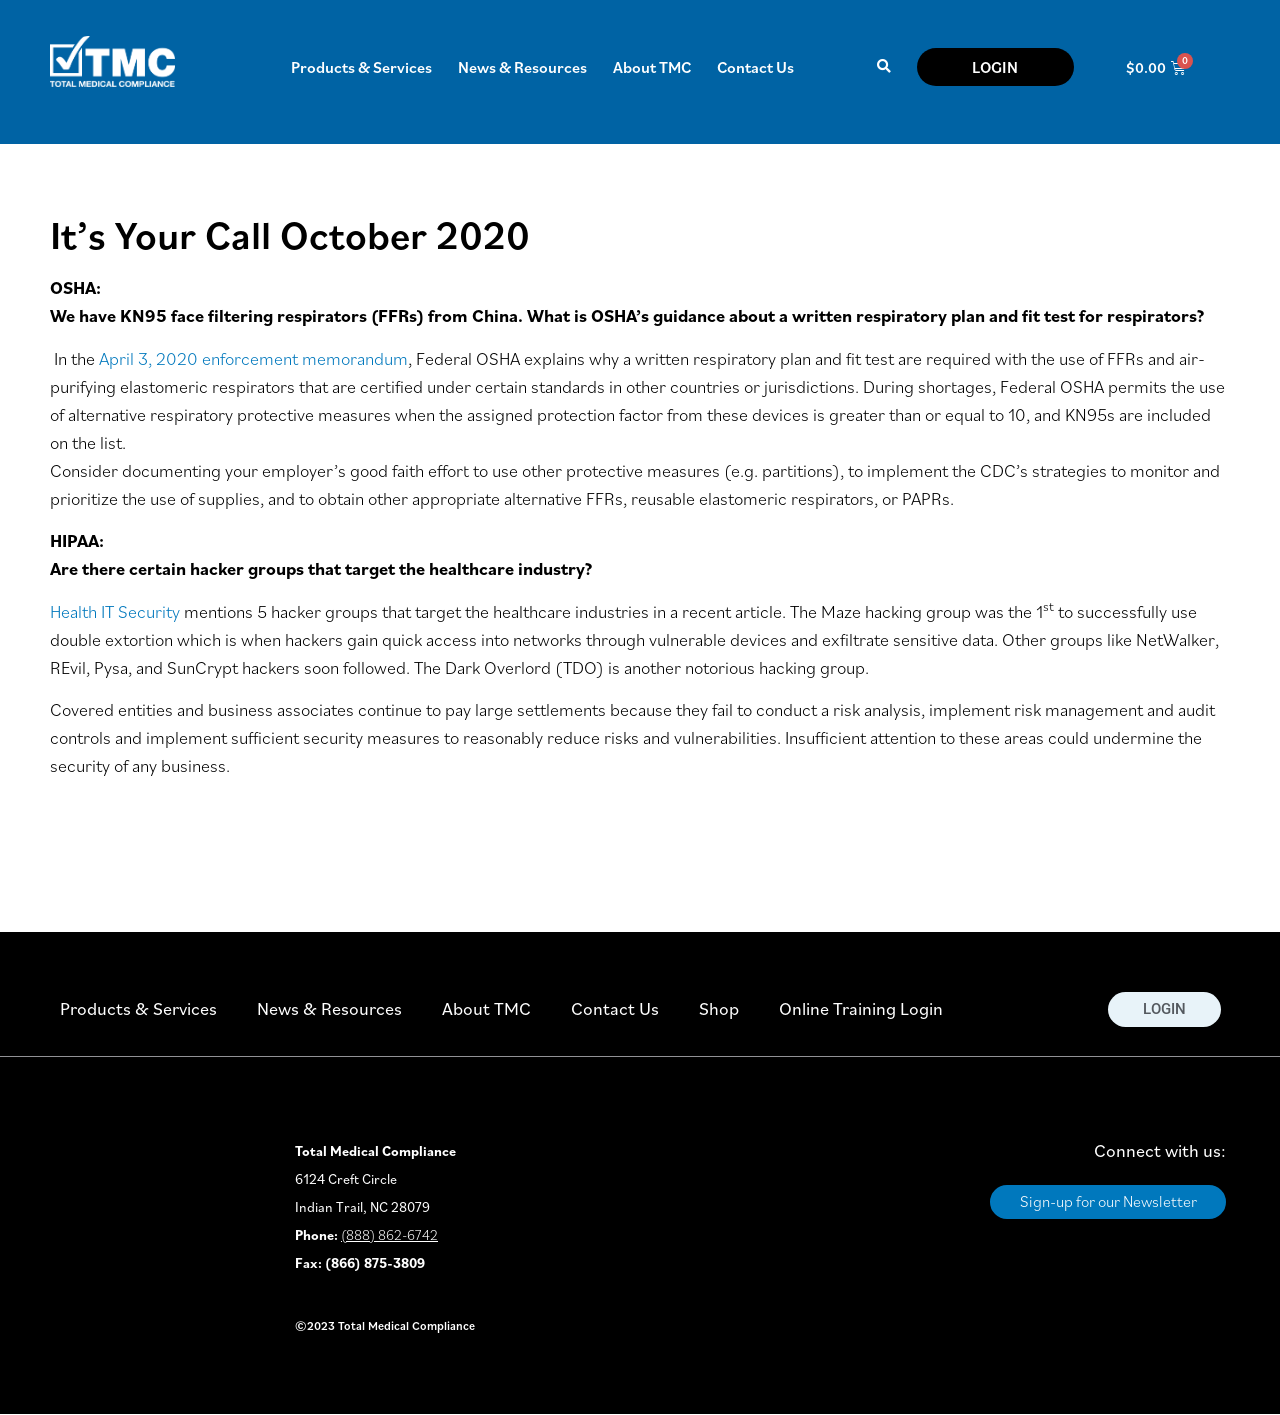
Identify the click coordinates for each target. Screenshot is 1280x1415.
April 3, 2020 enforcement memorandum (253, 358)
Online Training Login (861, 1008)
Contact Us (755, 67)
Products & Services (361, 67)
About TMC (652, 67)
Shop (719, 1008)
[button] (883, 67)
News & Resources (522, 67)
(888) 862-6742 (389, 1235)
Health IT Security (115, 611)
